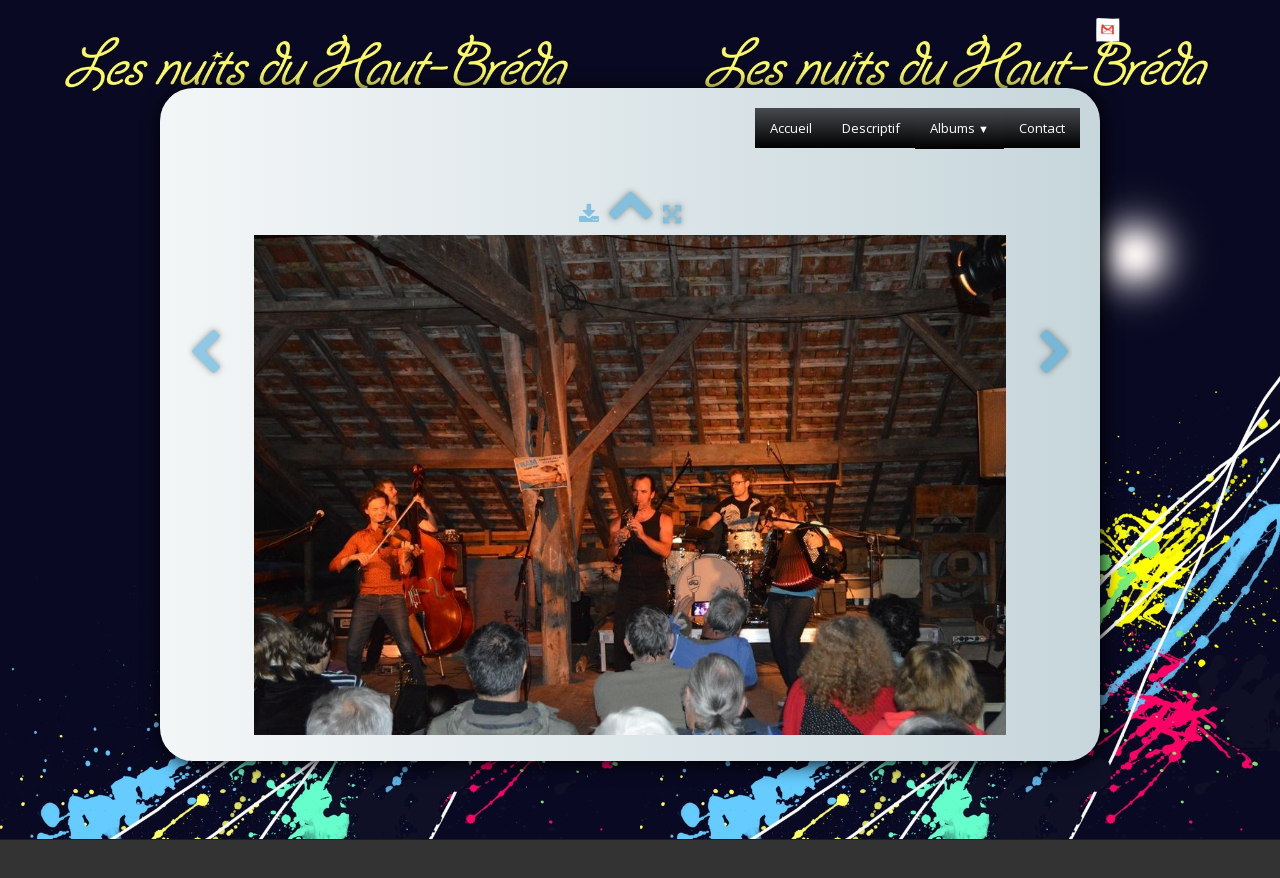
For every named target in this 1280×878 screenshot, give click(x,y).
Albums (959, 128)
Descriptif (871, 128)
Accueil (791, 128)
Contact (1042, 128)
